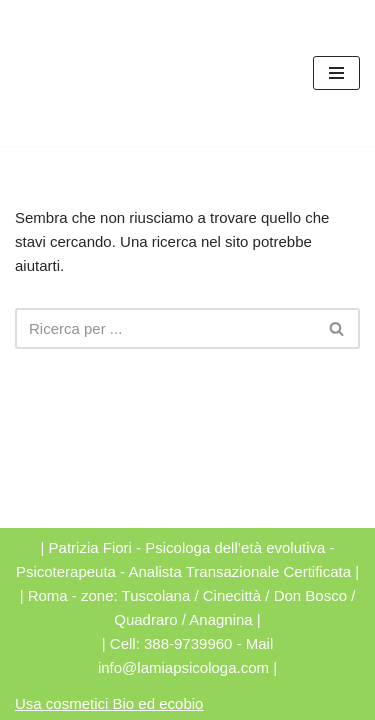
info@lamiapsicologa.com (183, 667)
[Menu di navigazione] (336, 73)
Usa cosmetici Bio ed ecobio (109, 703)
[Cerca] (165, 328)
